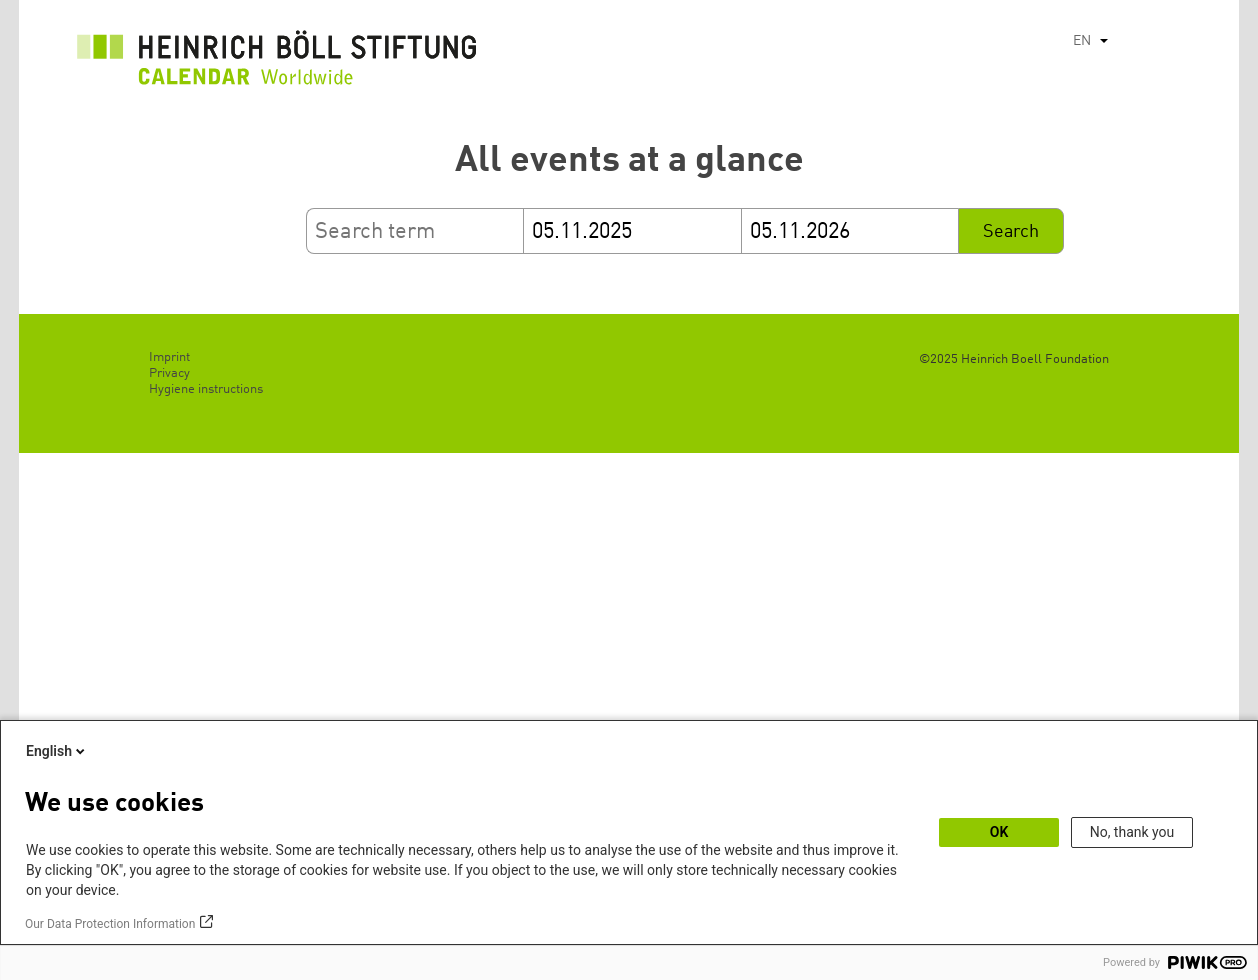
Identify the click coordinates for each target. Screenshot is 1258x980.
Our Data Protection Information (110, 924)
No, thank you (1132, 832)
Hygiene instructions (206, 389)
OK (999, 832)
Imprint (169, 357)
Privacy (169, 373)
